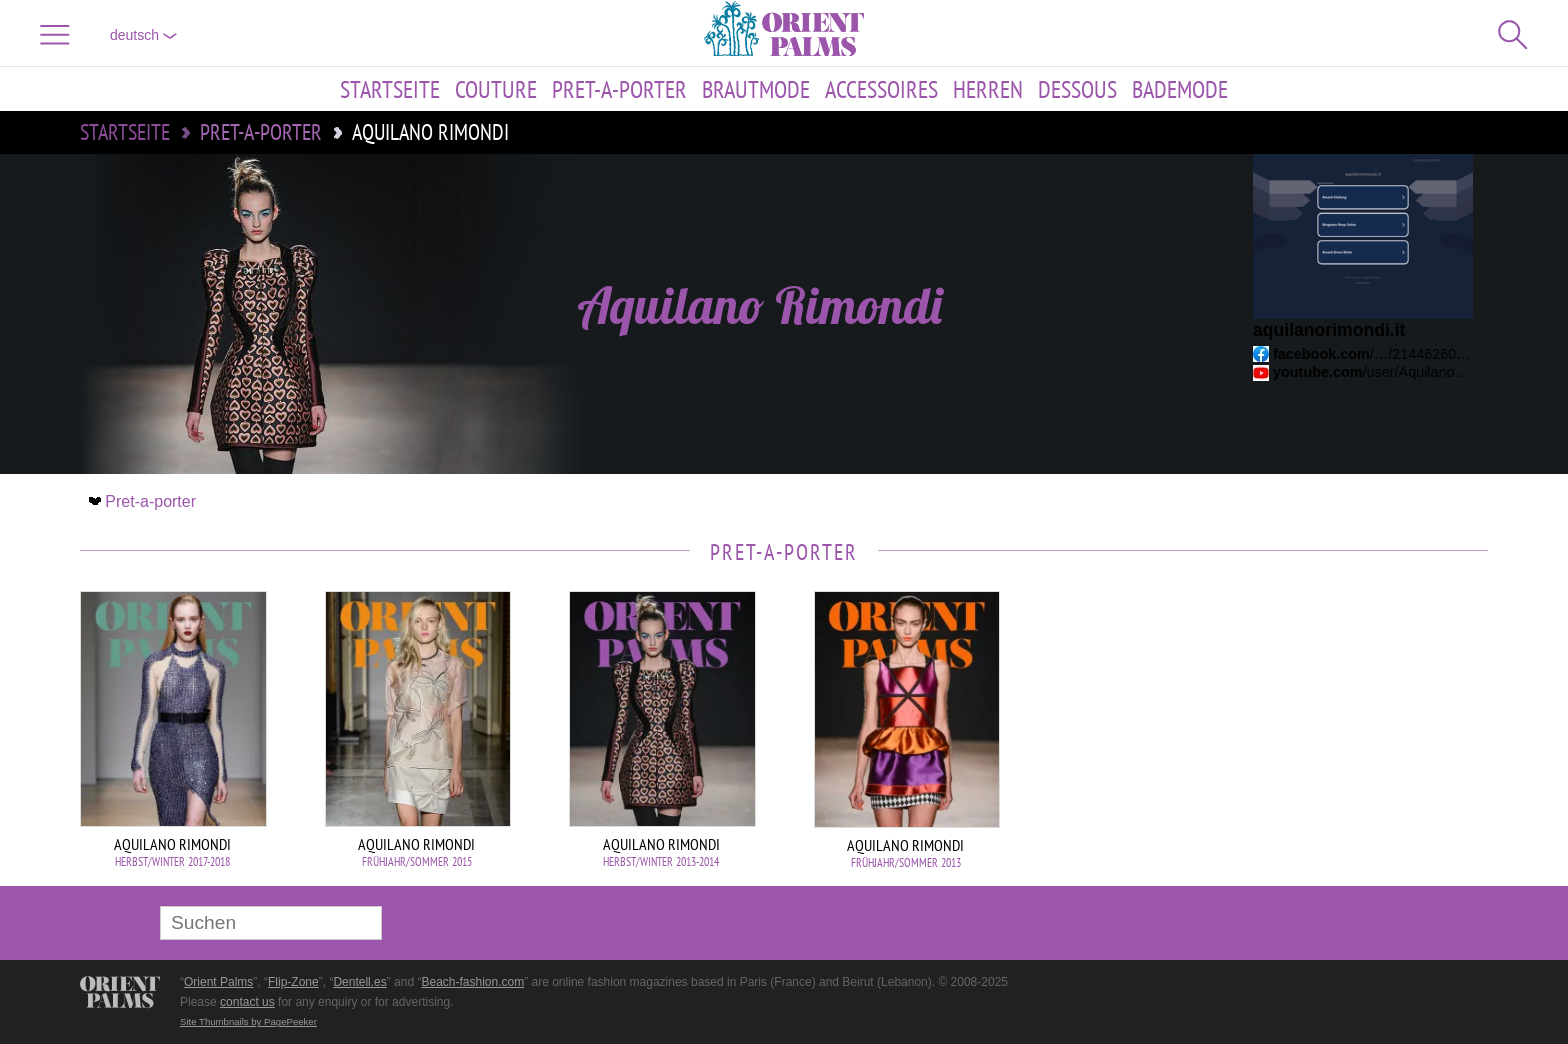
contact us (247, 1002)
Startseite (390, 89)
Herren (988, 89)
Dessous (1077, 89)
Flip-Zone (293, 982)
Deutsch (143, 35)
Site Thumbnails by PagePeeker (248, 1021)
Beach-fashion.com (472, 982)
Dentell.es (359, 982)
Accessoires (881, 89)
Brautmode (756, 89)
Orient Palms (218, 982)
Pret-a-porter (619, 89)
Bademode (1180, 89)
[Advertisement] (1348, 726)
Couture (496, 89)
